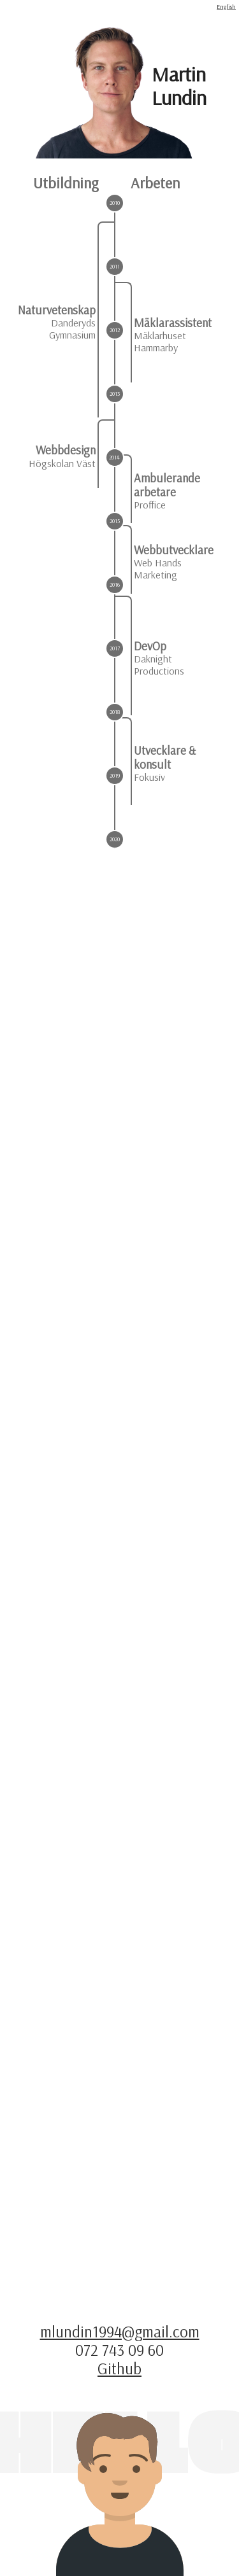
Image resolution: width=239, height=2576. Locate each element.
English (226, 6)
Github (119, 2368)
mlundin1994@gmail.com (119, 2331)
